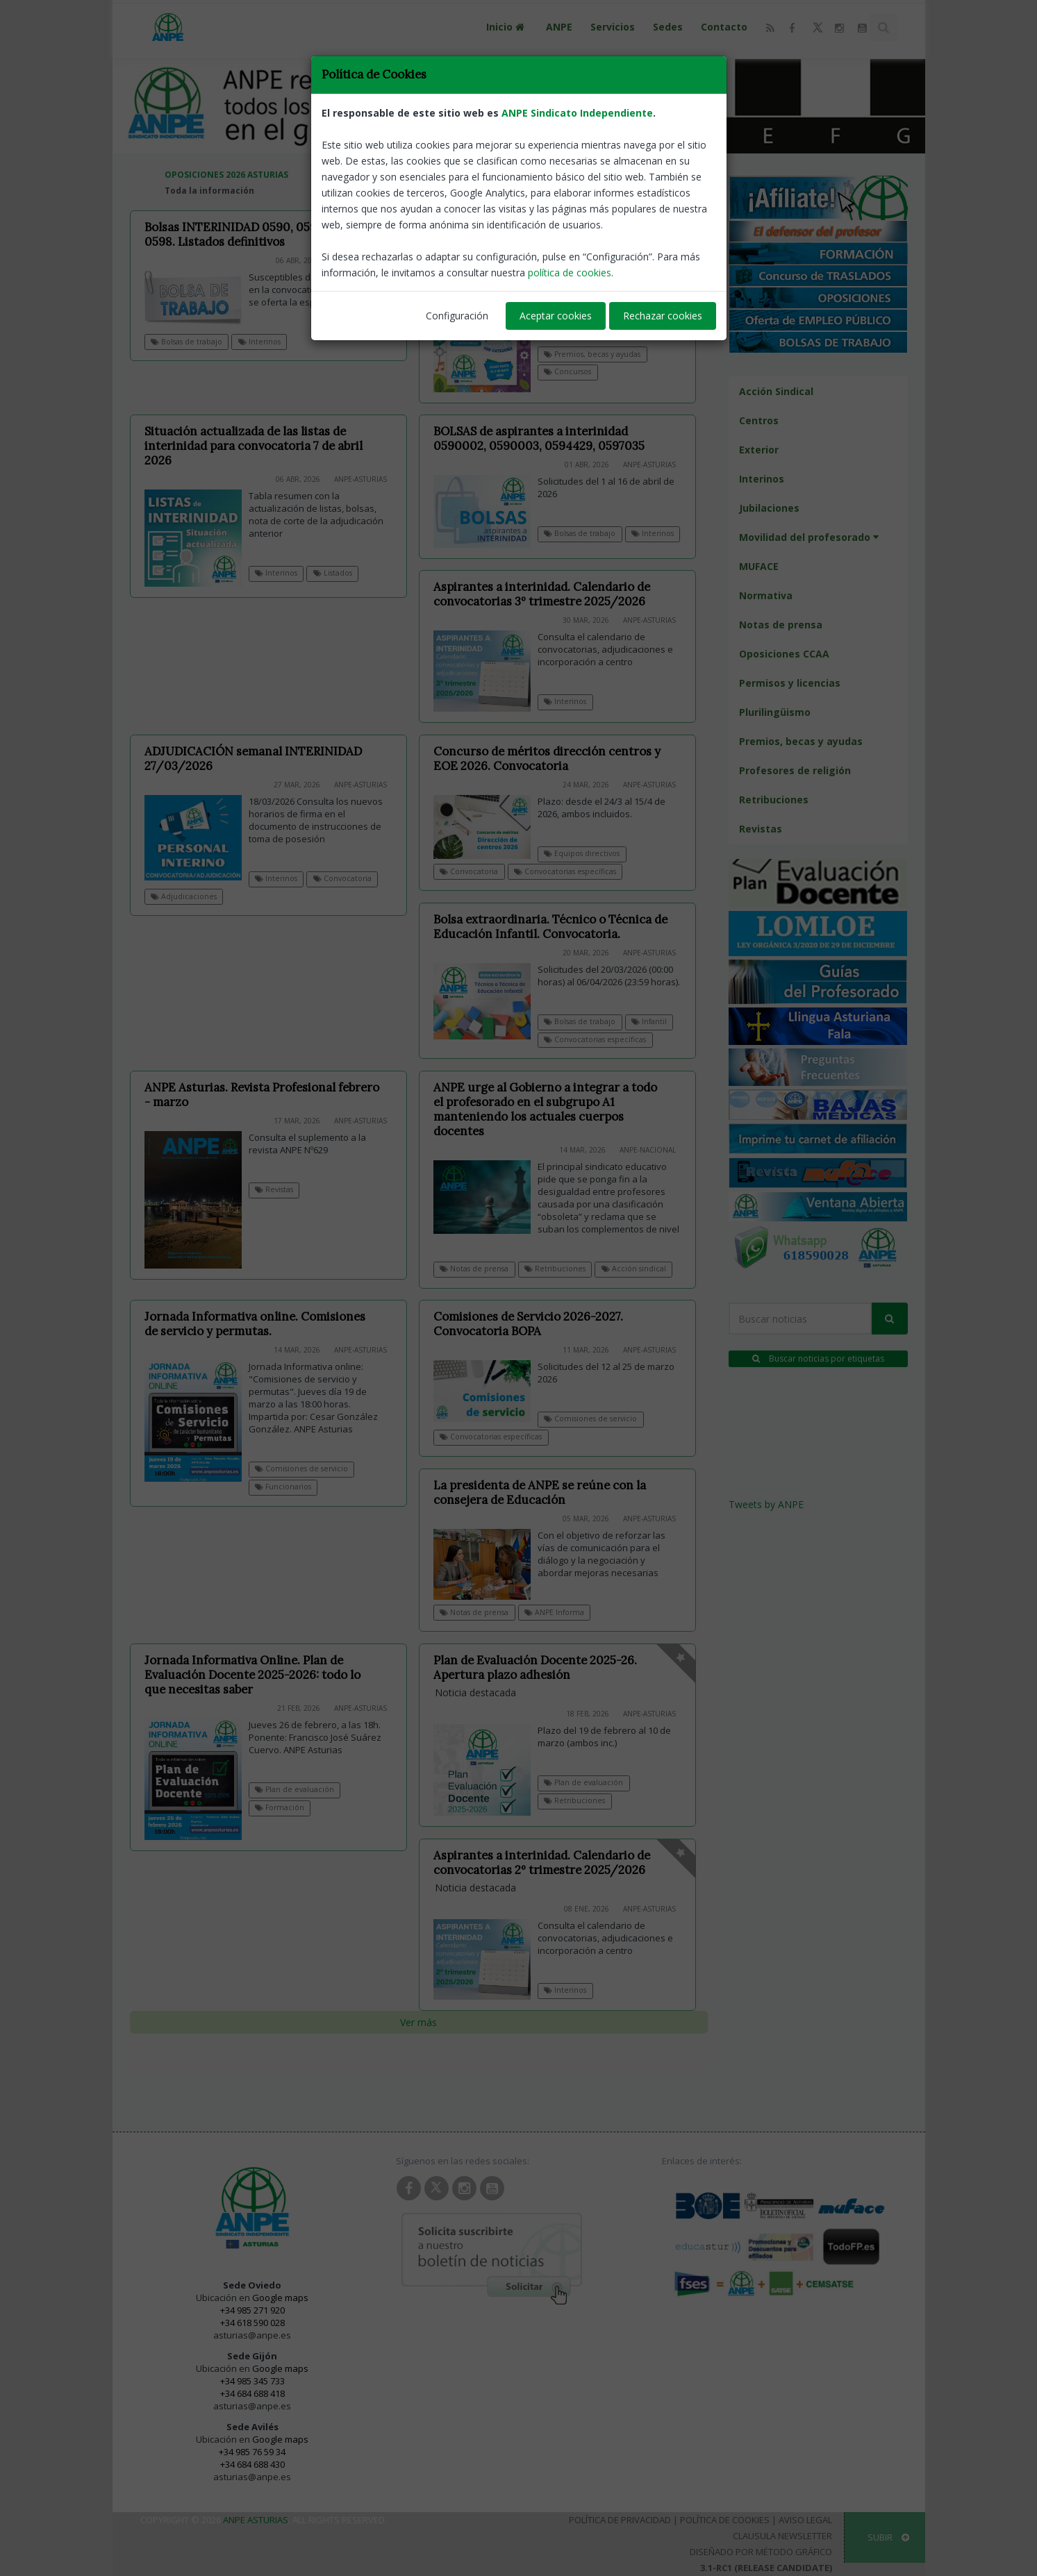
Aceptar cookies (556, 315)
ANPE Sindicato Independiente (577, 112)
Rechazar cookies (662, 315)
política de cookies (569, 272)
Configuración (457, 315)
